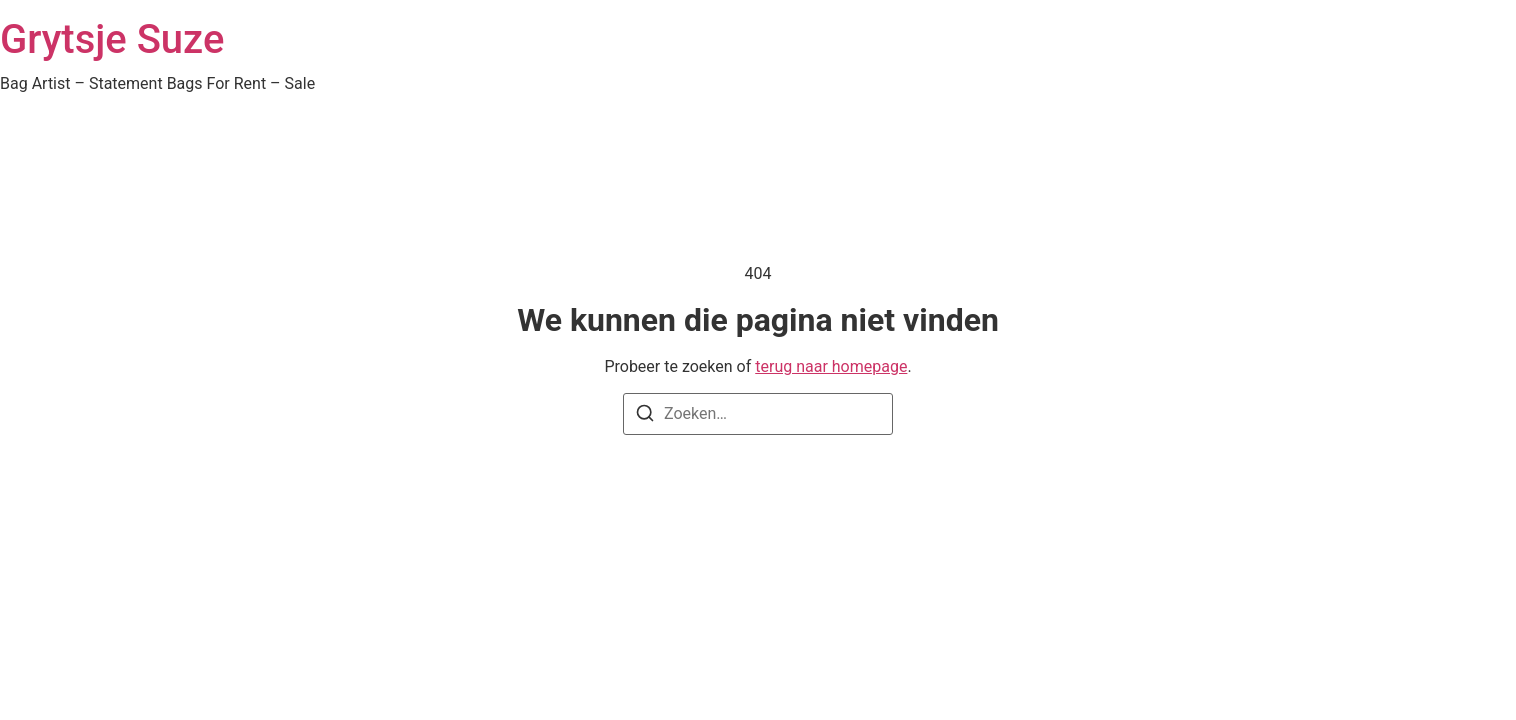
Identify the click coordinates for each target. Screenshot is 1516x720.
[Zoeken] (645, 416)
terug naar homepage (831, 366)
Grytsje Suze (112, 39)
